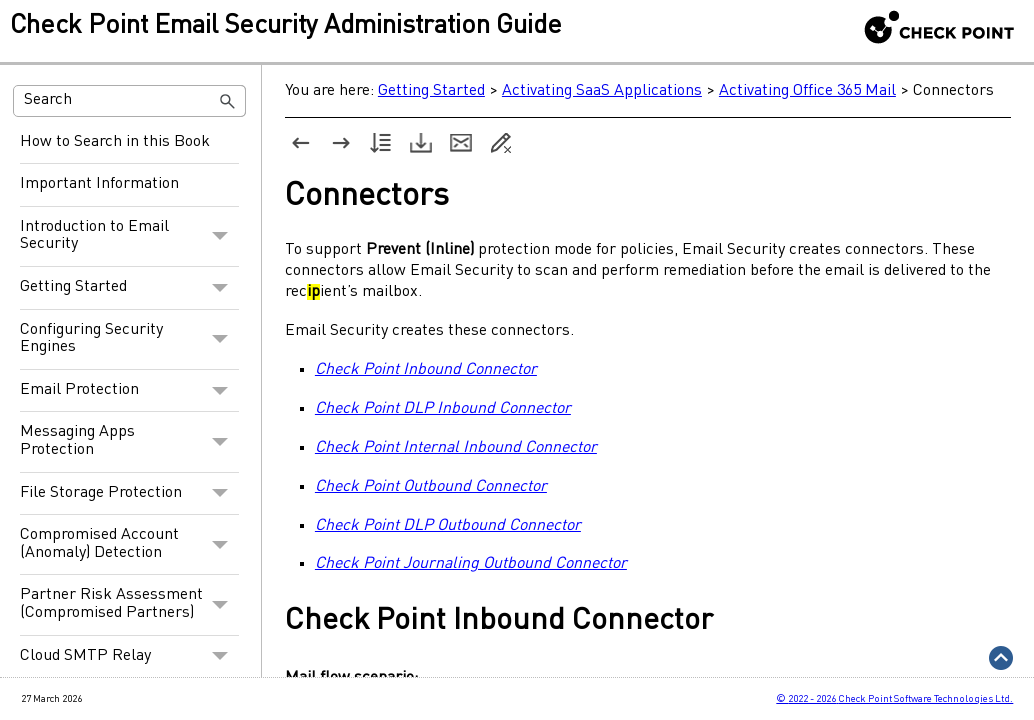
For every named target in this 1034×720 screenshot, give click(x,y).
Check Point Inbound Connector (419, 370)
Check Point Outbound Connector (424, 487)
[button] (228, 101)
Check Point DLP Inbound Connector (436, 409)
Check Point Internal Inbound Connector (449, 448)
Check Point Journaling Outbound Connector (464, 565)
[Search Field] (129, 101)
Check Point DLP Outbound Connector (441, 526)
